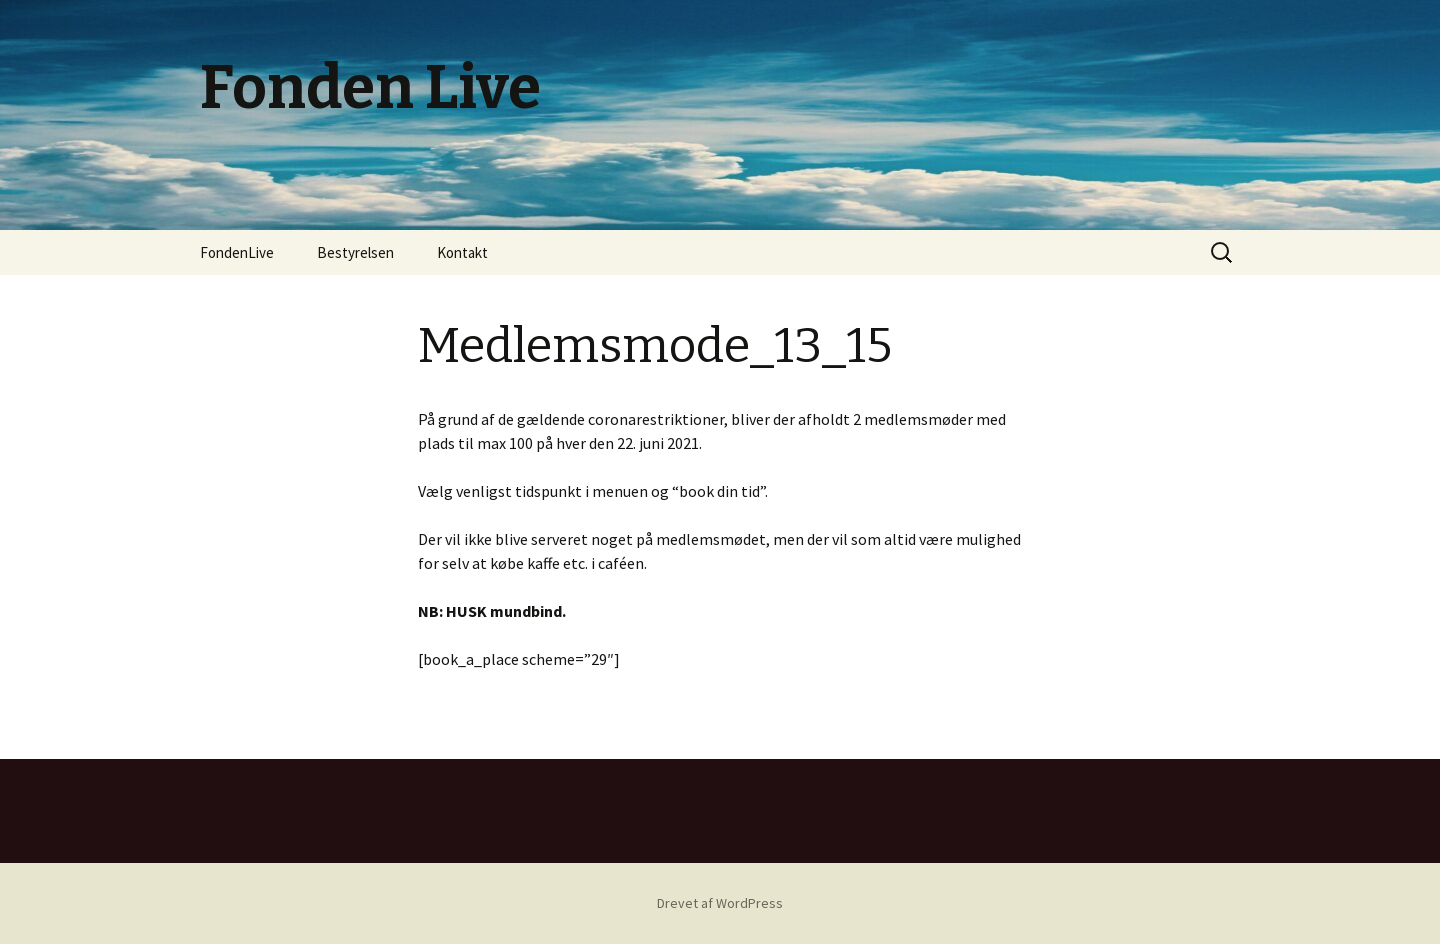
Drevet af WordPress (720, 903)
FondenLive (237, 252)
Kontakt (462, 252)
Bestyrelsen (355, 252)
